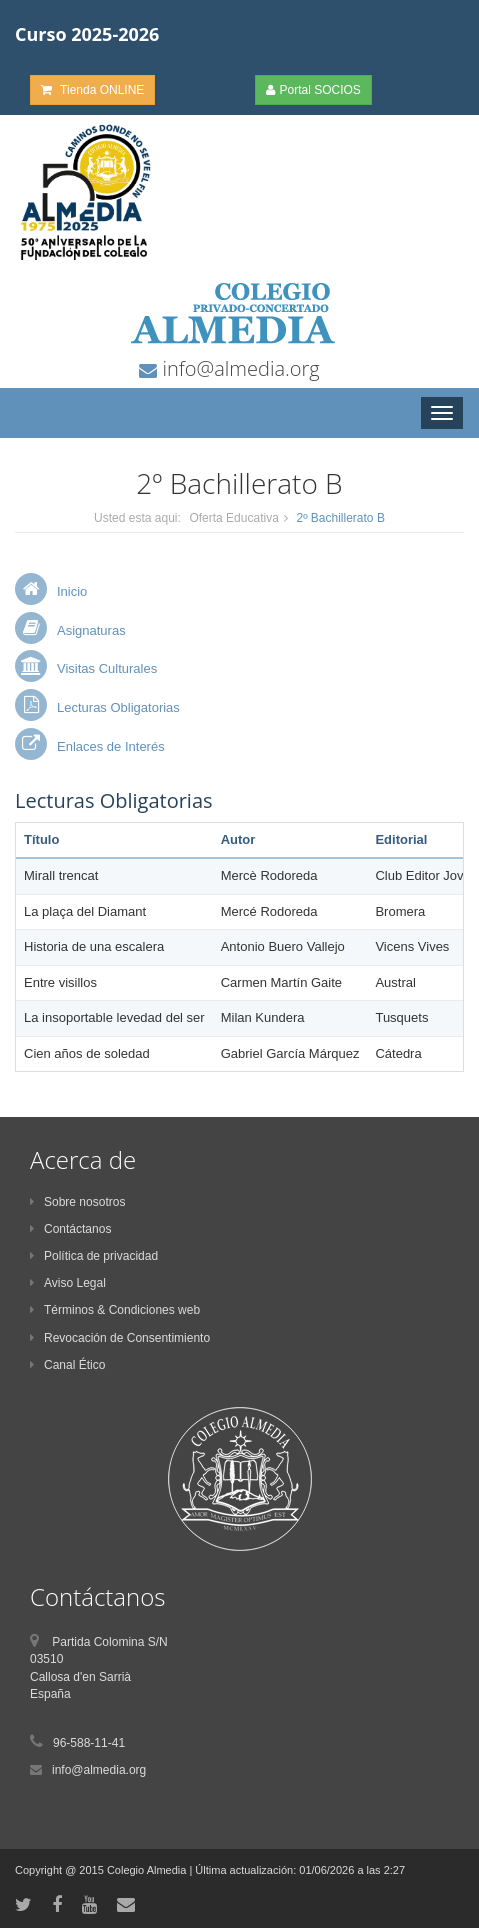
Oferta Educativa (233, 518)
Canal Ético (67, 1365)
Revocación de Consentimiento (120, 1338)
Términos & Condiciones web (115, 1310)
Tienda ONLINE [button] (92, 90)
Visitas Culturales (107, 668)
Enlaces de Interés (111, 746)
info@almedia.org (238, 368)
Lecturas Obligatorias (118, 707)
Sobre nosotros (77, 1202)
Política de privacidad (94, 1256)
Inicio (72, 591)
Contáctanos (70, 1229)
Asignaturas (91, 630)
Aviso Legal (68, 1283)
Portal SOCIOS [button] (313, 90)
